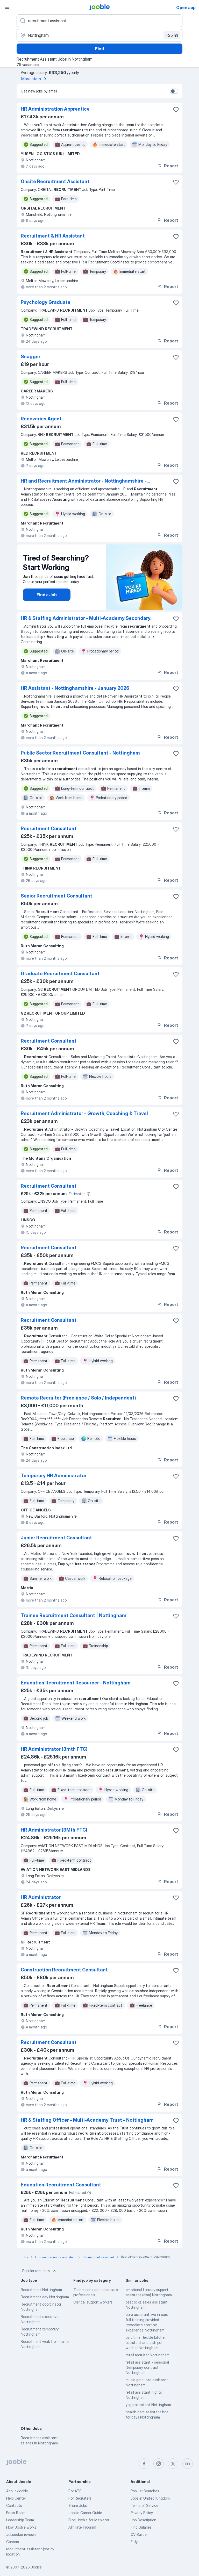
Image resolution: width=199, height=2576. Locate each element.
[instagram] (158, 2463)
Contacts (14, 2505)
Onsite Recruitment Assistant (55, 181)
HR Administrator (41, 1897)
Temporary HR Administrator (54, 1475)
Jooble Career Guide (85, 2512)
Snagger (30, 356)
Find (99, 48)
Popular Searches (145, 2491)
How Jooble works (21, 2527)
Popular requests (39, 2270)
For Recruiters (79, 2498)
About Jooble (17, 2491)
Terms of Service (144, 2505)
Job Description (143, 2520)
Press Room (15, 2512)
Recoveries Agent (41, 418)
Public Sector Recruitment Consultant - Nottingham (80, 753)
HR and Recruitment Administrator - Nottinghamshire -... (85, 481)
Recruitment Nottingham (41, 2289)
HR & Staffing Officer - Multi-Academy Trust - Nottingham (87, 2120)
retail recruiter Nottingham (147, 2355)
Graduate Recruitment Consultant (60, 973)
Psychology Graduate (45, 302)
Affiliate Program (82, 2527)
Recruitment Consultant (48, 828)
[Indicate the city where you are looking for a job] (99, 35)
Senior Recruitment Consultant (56, 896)
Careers (12, 2541)
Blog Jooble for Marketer (88, 2520)
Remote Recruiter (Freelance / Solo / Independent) (78, 1398)
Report (167, 165)
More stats (34, 79)
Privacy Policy (142, 2512)
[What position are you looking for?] (99, 21)
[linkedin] (187, 2463)
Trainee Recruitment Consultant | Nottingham (73, 1615)
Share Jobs (77, 2505)
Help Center (16, 2498)
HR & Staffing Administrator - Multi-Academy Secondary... (87, 618)
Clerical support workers (92, 2302)
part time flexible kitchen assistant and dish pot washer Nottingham (146, 2342)
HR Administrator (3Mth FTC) (54, 1830)
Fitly (134, 2541)
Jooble (36, 2567)
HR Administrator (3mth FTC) (54, 1749)
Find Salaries (141, 2527)
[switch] (174, 91)
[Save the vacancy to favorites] (176, 109)
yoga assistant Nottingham (148, 2404)
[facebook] (144, 2463)
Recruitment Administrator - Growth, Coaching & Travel (84, 1113)
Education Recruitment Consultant (61, 2184)
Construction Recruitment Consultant (64, 1969)
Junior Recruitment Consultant (56, 1537)
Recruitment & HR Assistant (53, 236)
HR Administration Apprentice (55, 109)
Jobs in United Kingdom (150, 2498)
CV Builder (139, 2534)
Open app (186, 7)
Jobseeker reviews (21, 2534)
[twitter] (173, 2463)
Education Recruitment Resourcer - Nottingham (76, 1682)
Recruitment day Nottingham (45, 2297)
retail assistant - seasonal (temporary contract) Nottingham (147, 2367)
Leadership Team (20, 2520)
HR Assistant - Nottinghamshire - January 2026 (75, 688)
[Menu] (7, 7)
